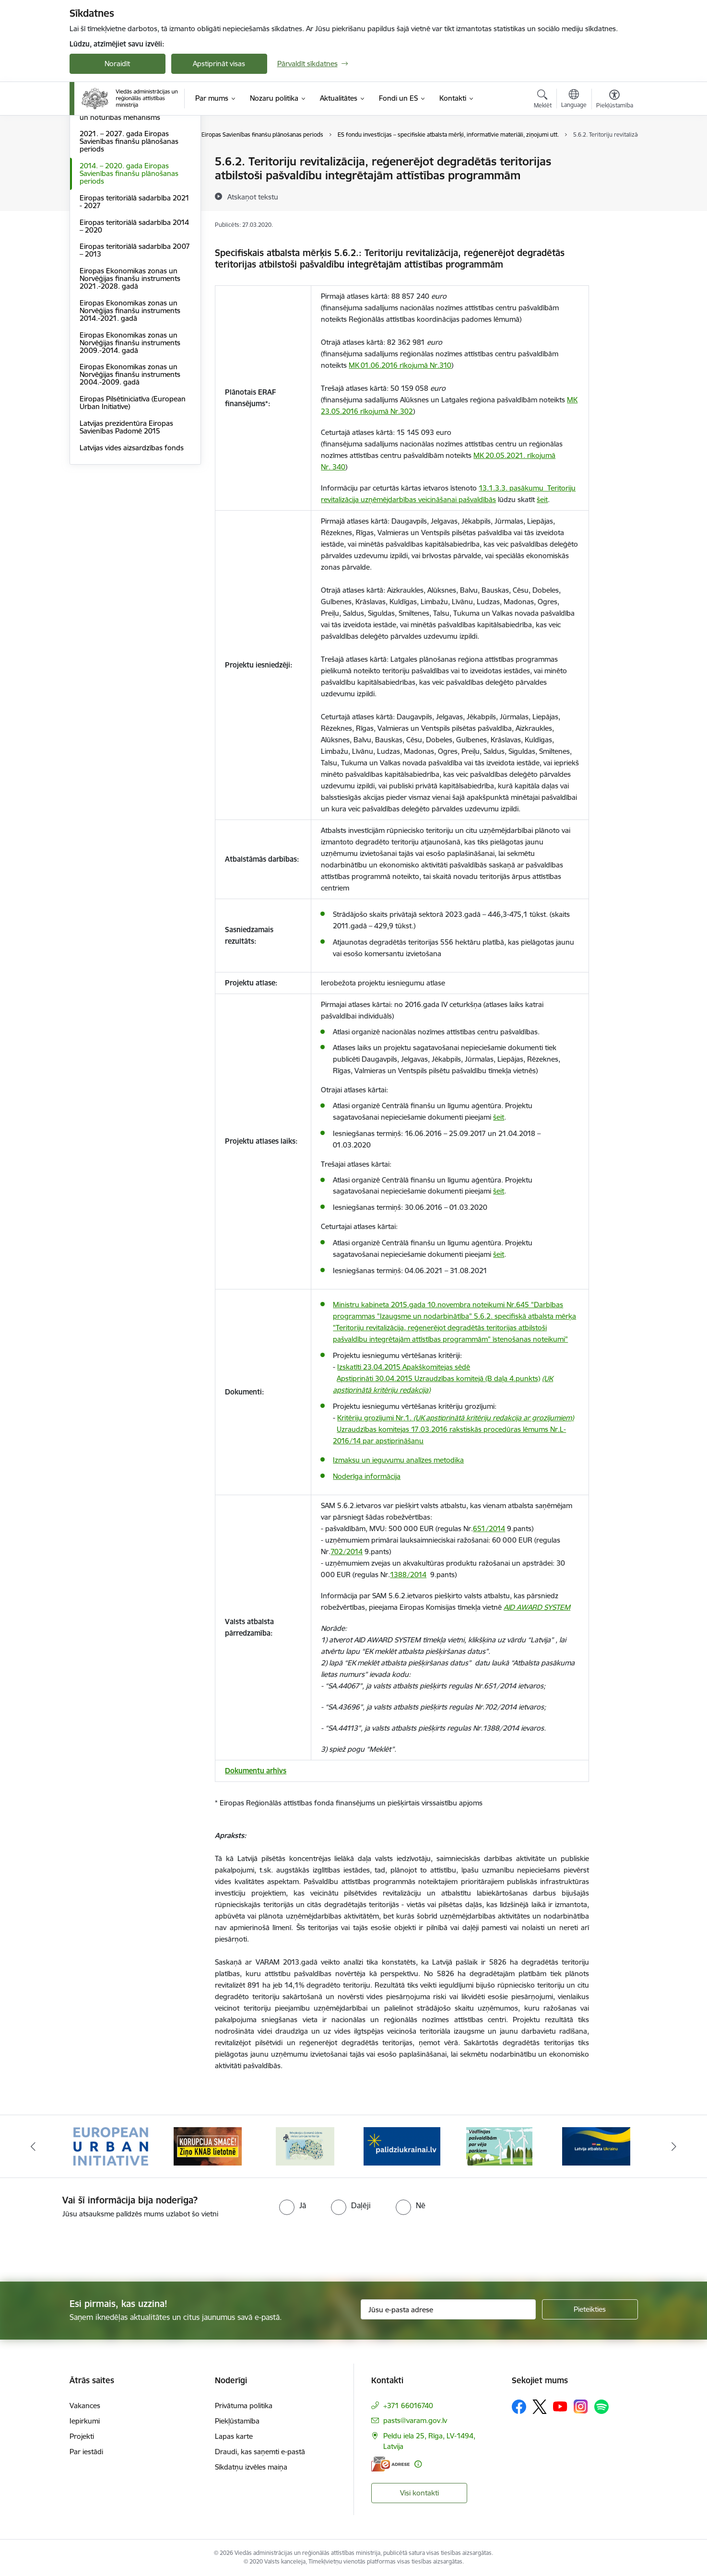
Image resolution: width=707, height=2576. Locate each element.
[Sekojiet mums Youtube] (560, 2406)
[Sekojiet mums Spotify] (601, 2407)
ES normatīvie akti (108, 178)
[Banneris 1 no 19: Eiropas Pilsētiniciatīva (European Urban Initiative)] (110, 2145)
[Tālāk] (674, 2146)
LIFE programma (107, 195)
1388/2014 (408, 1574)
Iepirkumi (85, 2420)
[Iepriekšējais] (33, 2146)
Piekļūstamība (237, 2420)
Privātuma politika (243, 2405)
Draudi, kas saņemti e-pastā (260, 2451)
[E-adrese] (390, 2464)
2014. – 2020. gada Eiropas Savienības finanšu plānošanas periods (129, 276)
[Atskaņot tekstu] (252, 196)
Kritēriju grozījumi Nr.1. (455, 1417)
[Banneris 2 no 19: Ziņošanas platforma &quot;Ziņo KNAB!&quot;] (208, 2145)
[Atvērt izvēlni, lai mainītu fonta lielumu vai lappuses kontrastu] (614, 100)
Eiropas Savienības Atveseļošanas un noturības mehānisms (133, 216)
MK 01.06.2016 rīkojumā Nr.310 (400, 365)
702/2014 (346, 1551)
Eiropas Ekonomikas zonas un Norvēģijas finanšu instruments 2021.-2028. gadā (130, 381)
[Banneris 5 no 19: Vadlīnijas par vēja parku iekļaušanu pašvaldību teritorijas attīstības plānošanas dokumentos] (499, 2145)
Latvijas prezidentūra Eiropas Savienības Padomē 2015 (126, 529)
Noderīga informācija (367, 1476)
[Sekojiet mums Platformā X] (539, 2407)
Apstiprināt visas (219, 63)
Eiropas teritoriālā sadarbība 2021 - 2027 (134, 304)
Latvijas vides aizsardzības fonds (132, 550)
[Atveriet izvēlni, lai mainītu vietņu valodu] (573, 100)
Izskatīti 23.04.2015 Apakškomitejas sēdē (403, 1366)
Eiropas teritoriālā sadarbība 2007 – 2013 (135, 352)
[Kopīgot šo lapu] (614, 181)
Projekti (82, 2436)
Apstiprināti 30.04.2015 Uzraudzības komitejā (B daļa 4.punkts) (438, 1378)
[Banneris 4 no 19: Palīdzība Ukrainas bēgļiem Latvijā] (402, 2145)
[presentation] (80, 2246)
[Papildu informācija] (418, 2464)
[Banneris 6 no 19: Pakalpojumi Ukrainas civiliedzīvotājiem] (596, 2145)
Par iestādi (86, 2451)
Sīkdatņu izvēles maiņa (251, 2466)
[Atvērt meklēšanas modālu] (542, 100)
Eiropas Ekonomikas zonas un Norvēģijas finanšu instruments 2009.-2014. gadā (130, 445)
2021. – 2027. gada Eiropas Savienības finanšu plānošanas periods (129, 244)
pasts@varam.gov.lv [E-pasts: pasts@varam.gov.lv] (415, 2420)
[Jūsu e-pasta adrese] (448, 2309)
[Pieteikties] (590, 2309)
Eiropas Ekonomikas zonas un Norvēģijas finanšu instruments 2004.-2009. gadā (130, 477)
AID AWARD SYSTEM (537, 1607)
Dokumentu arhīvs (255, 1770)
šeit (542, 499)
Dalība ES (95, 161)
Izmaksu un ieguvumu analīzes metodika (398, 1459)
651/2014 (489, 1528)
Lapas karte (234, 2436)
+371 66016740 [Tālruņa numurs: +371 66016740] (408, 2405)
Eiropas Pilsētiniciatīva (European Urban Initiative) (133, 505)
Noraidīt (117, 63)
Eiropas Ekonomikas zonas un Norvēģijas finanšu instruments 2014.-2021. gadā (130, 413)
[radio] (292, 2205)
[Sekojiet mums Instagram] (581, 2406)
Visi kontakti (419, 2492)
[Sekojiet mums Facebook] (519, 2407)
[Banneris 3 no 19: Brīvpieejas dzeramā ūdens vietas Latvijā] (305, 2145)
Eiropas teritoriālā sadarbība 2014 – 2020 (134, 328)
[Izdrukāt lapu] (614, 157)
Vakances (85, 2405)
